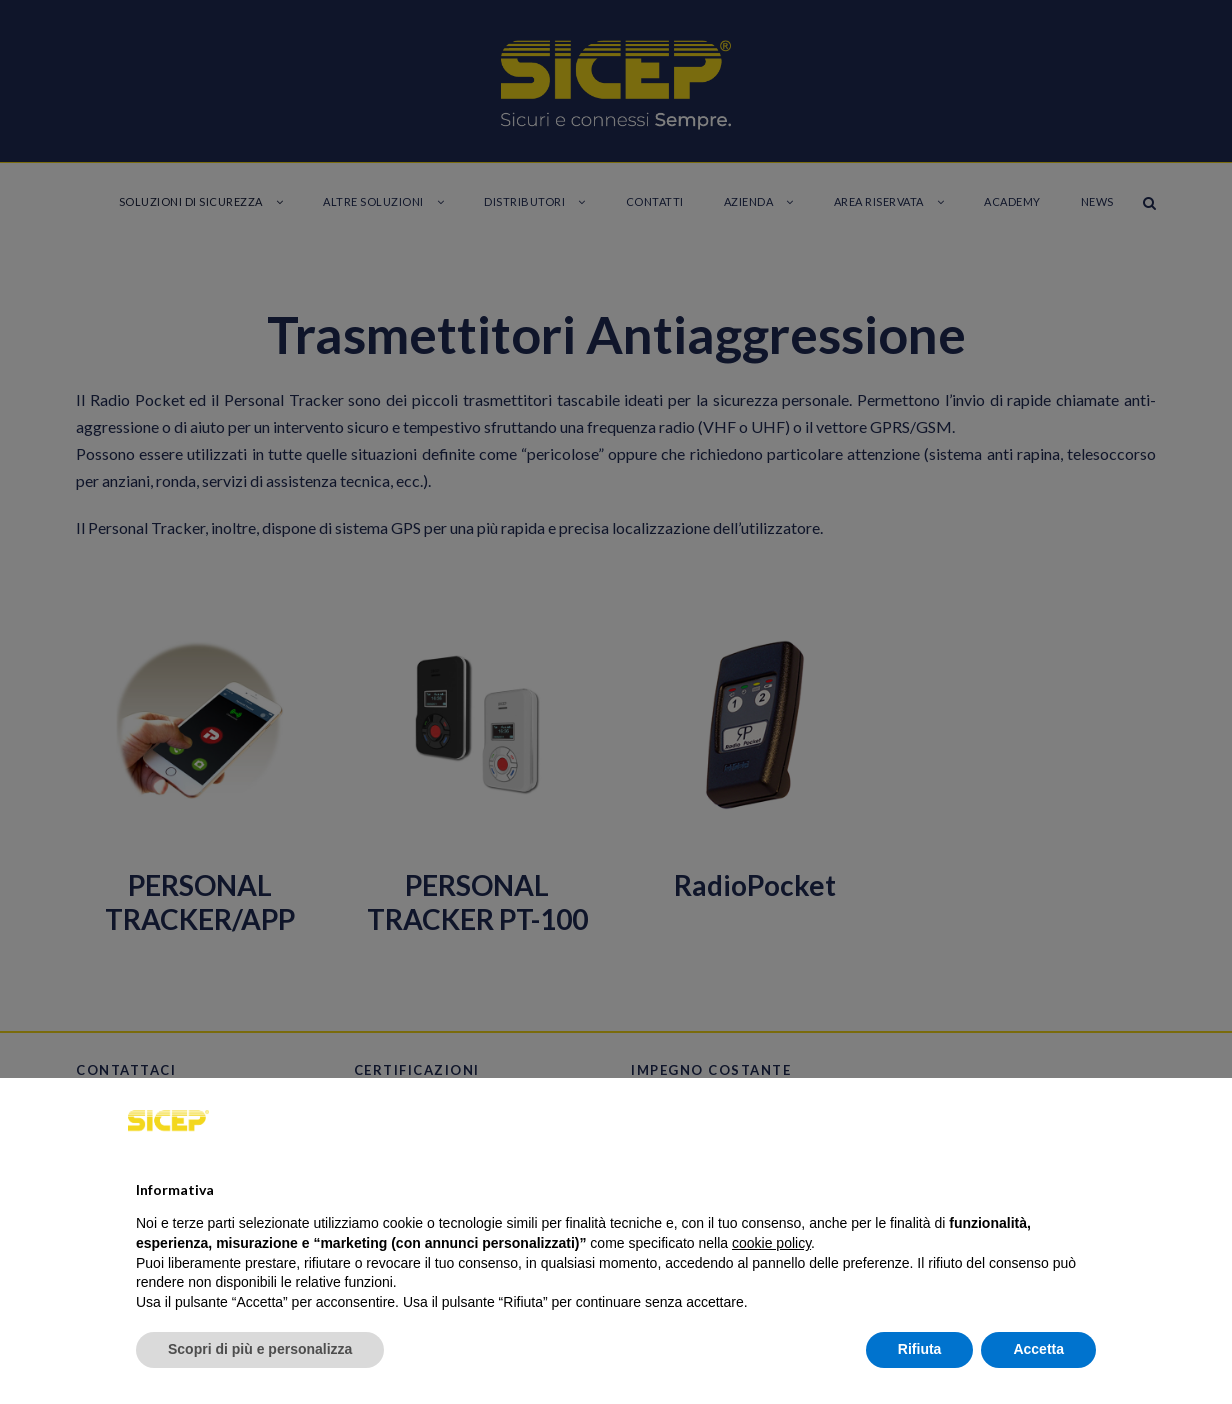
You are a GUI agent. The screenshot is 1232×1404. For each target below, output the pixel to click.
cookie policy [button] (771, 1243)
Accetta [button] (1038, 1349)
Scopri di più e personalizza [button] (260, 1349)
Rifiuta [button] (920, 1349)
